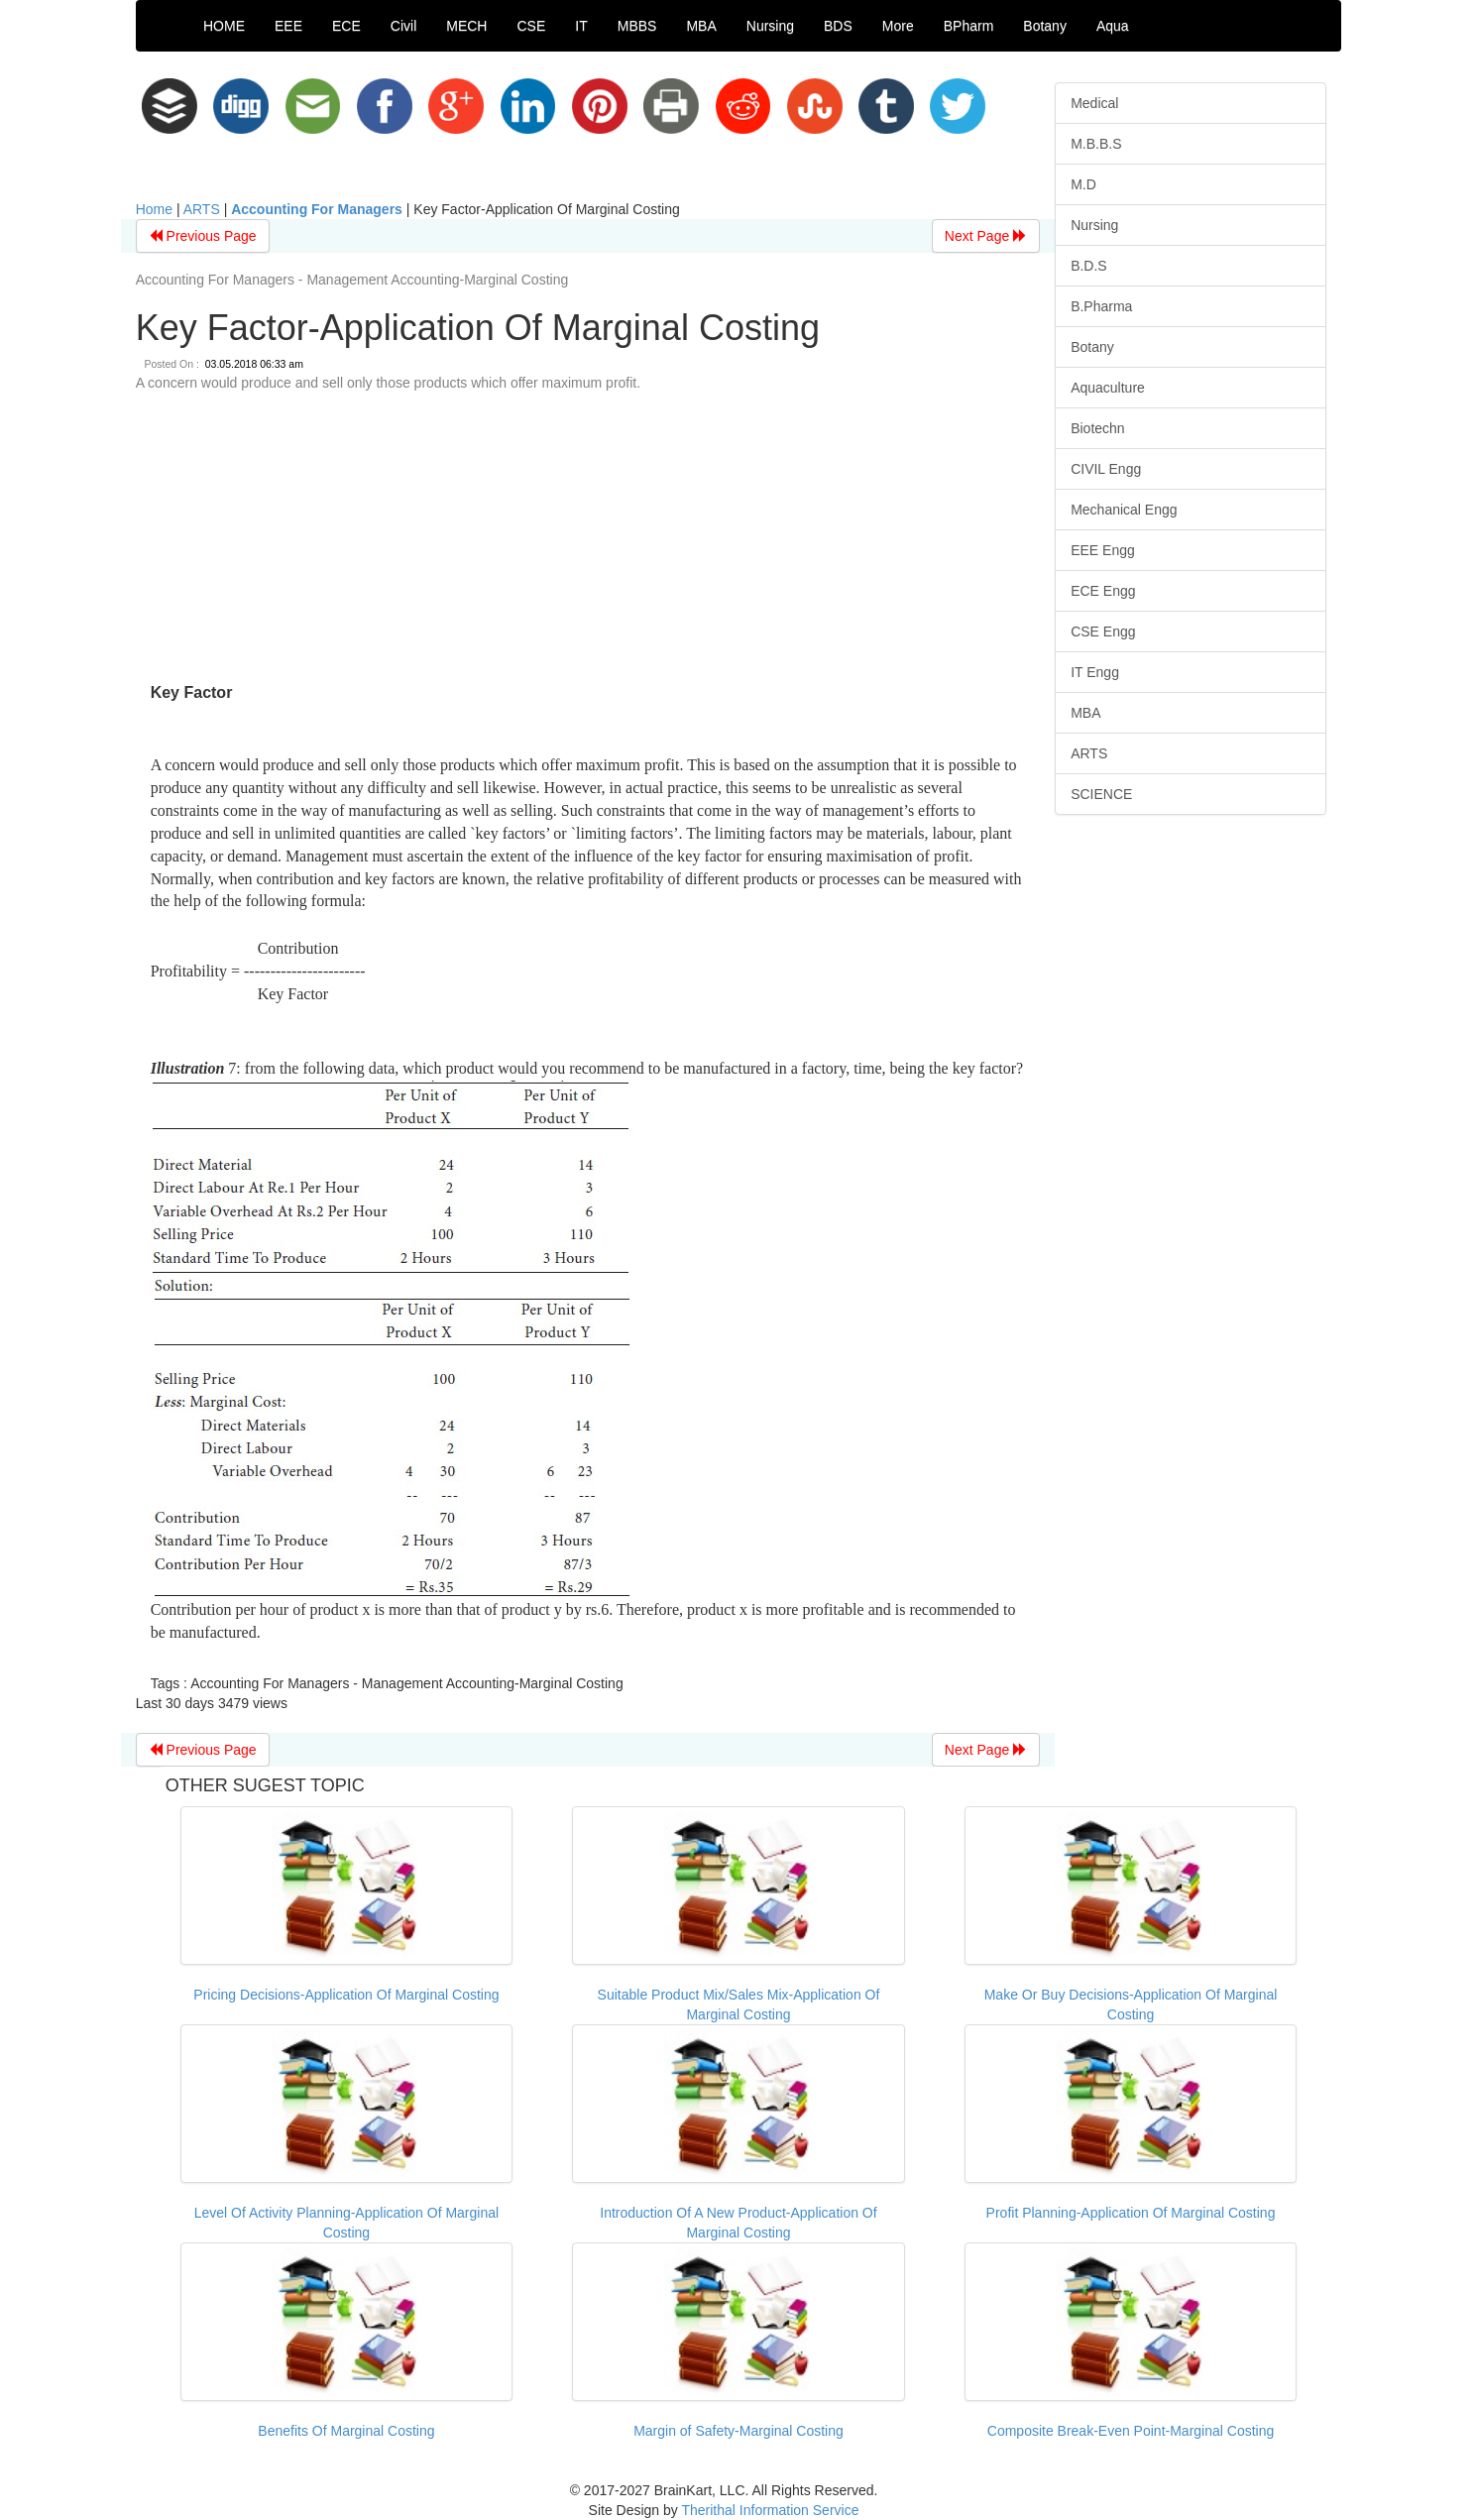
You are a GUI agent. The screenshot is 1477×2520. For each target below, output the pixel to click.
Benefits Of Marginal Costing (346, 2431)
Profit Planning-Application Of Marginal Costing (1131, 2213)
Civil (403, 26)
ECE (346, 26)
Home (154, 209)
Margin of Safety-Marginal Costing (738, 2431)
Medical (1094, 103)
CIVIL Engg (1106, 469)
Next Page (986, 236)
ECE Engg (1103, 591)
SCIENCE (1101, 794)
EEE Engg (1103, 550)
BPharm (969, 26)
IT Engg (1095, 672)
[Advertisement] (588, 541)
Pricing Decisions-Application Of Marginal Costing (346, 1995)
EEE (288, 26)
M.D (1083, 184)
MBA (701, 26)
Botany (1045, 26)
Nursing (770, 26)
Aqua (1112, 26)
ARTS (201, 209)
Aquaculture (1108, 388)
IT (581, 26)
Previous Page (203, 236)
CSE (530, 26)
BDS (838, 26)
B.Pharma (1101, 306)
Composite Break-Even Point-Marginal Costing (1130, 2431)
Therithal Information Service (769, 2510)
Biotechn (1097, 428)
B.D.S (1089, 266)
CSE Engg (1103, 631)
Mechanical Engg (1124, 509)
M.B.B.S (1096, 144)
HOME (224, 26)
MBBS (637, 26)
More (898, 26)
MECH (466, 26)
